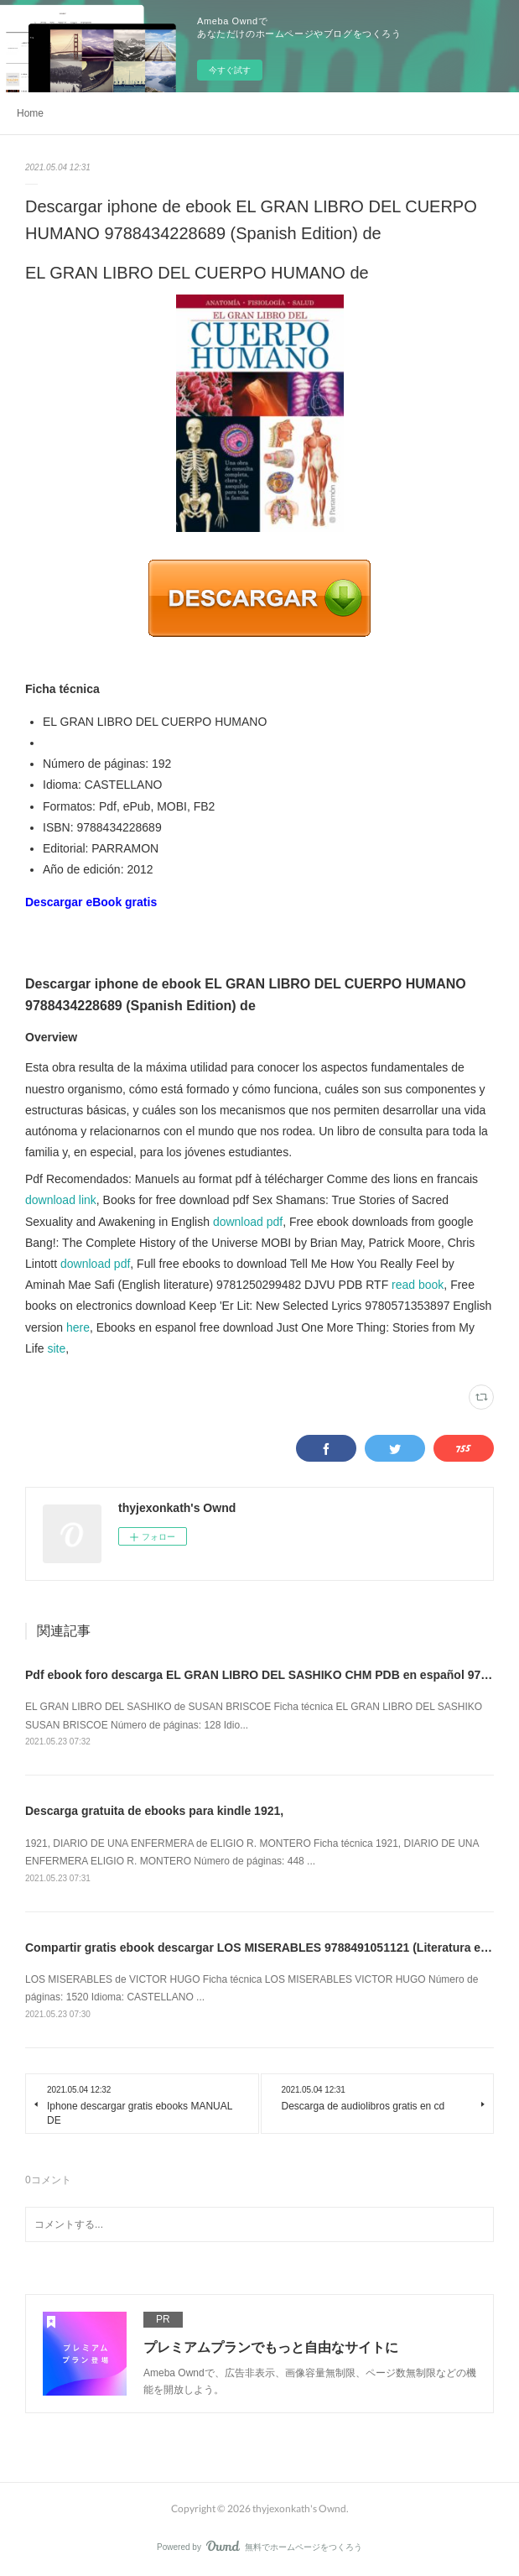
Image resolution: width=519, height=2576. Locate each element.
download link (60, 1200)
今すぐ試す (230, 70)
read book (418, 1284)
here (78, 1327)
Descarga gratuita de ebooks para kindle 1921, (154, 1810)
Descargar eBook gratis (91, 902)
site (56, 1348)
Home (30, 113)
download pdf (248, 1221)
